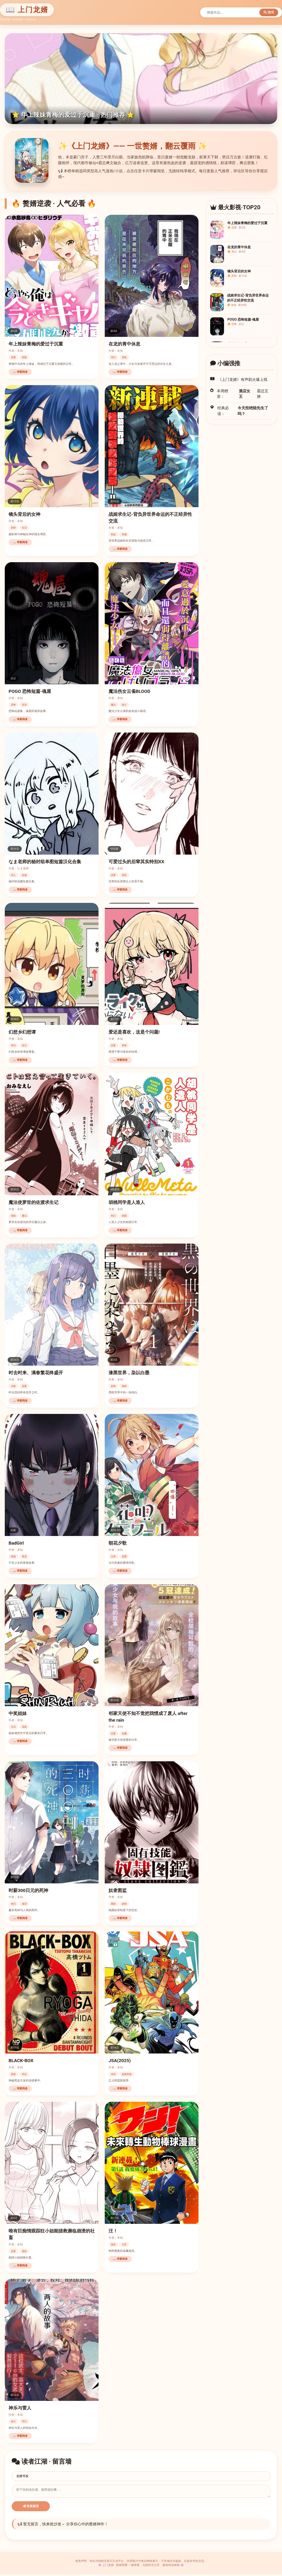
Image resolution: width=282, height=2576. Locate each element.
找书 (269, 12)
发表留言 (31, 2507)
